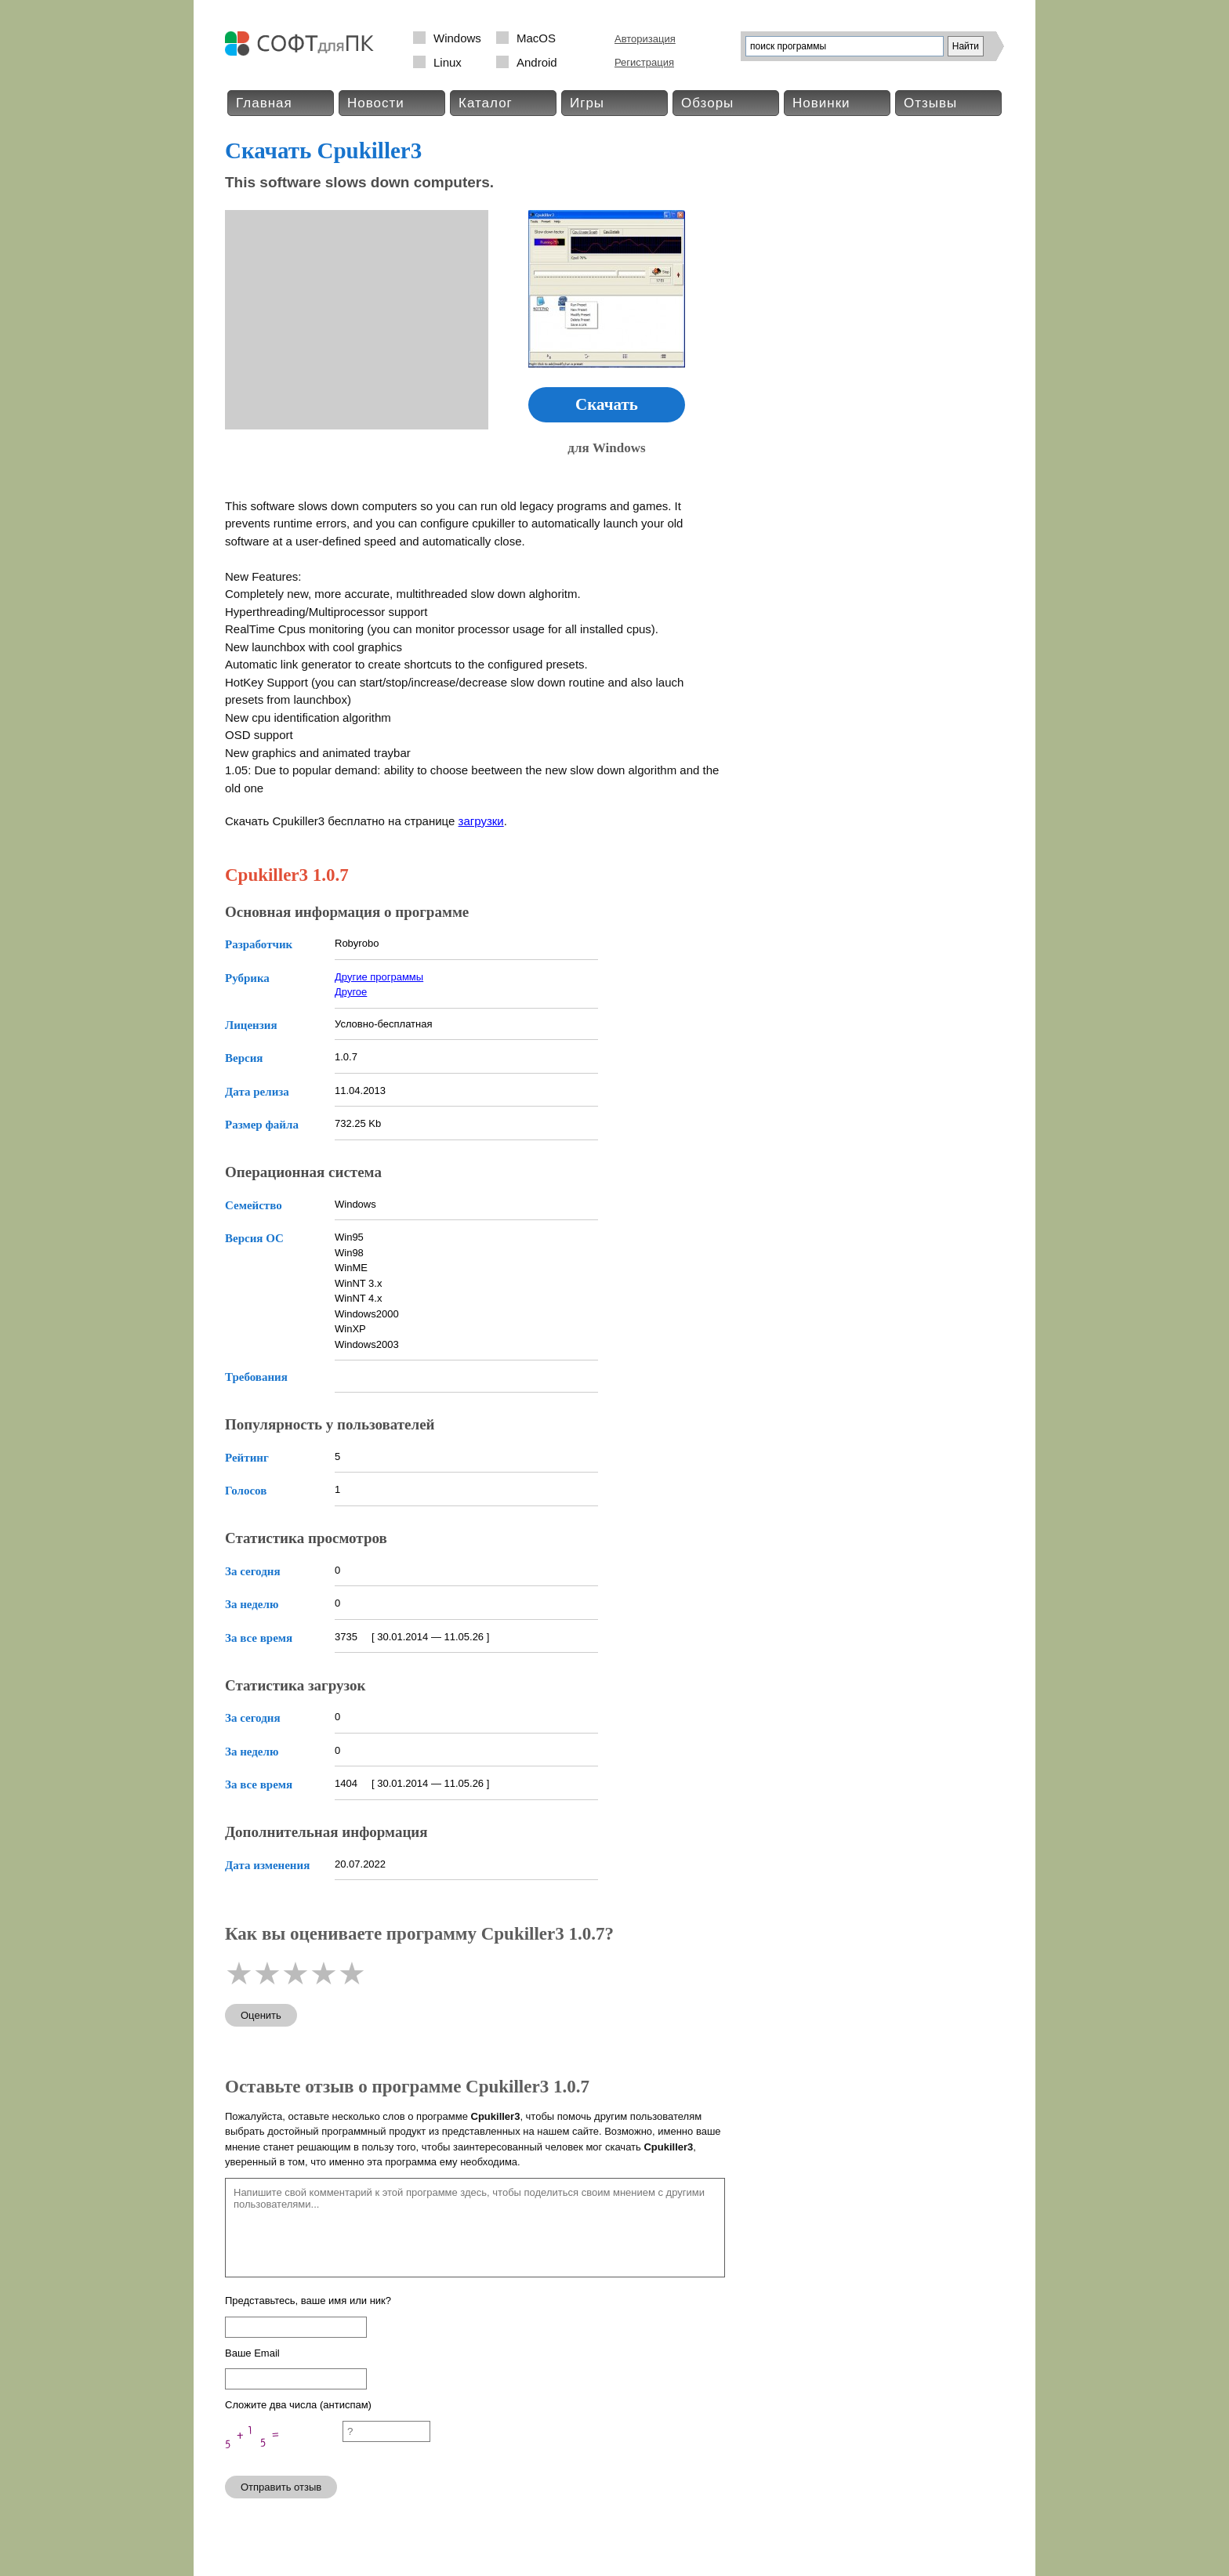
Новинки (821, 103)
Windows (457, 38)
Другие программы (379, 977)
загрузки (481, 821)
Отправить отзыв (281, 2487)
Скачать (606, 404)
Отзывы (930, 103)
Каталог (486, 103)
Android (537, 62)
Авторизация (645, 39)
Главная (264, 103)
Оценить (261, 2015)
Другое (351, 992)
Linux (447, 62)
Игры (587, 103)
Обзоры (707, 103)
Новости (375, 103)
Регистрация (644, 62)
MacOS (536, 38)
